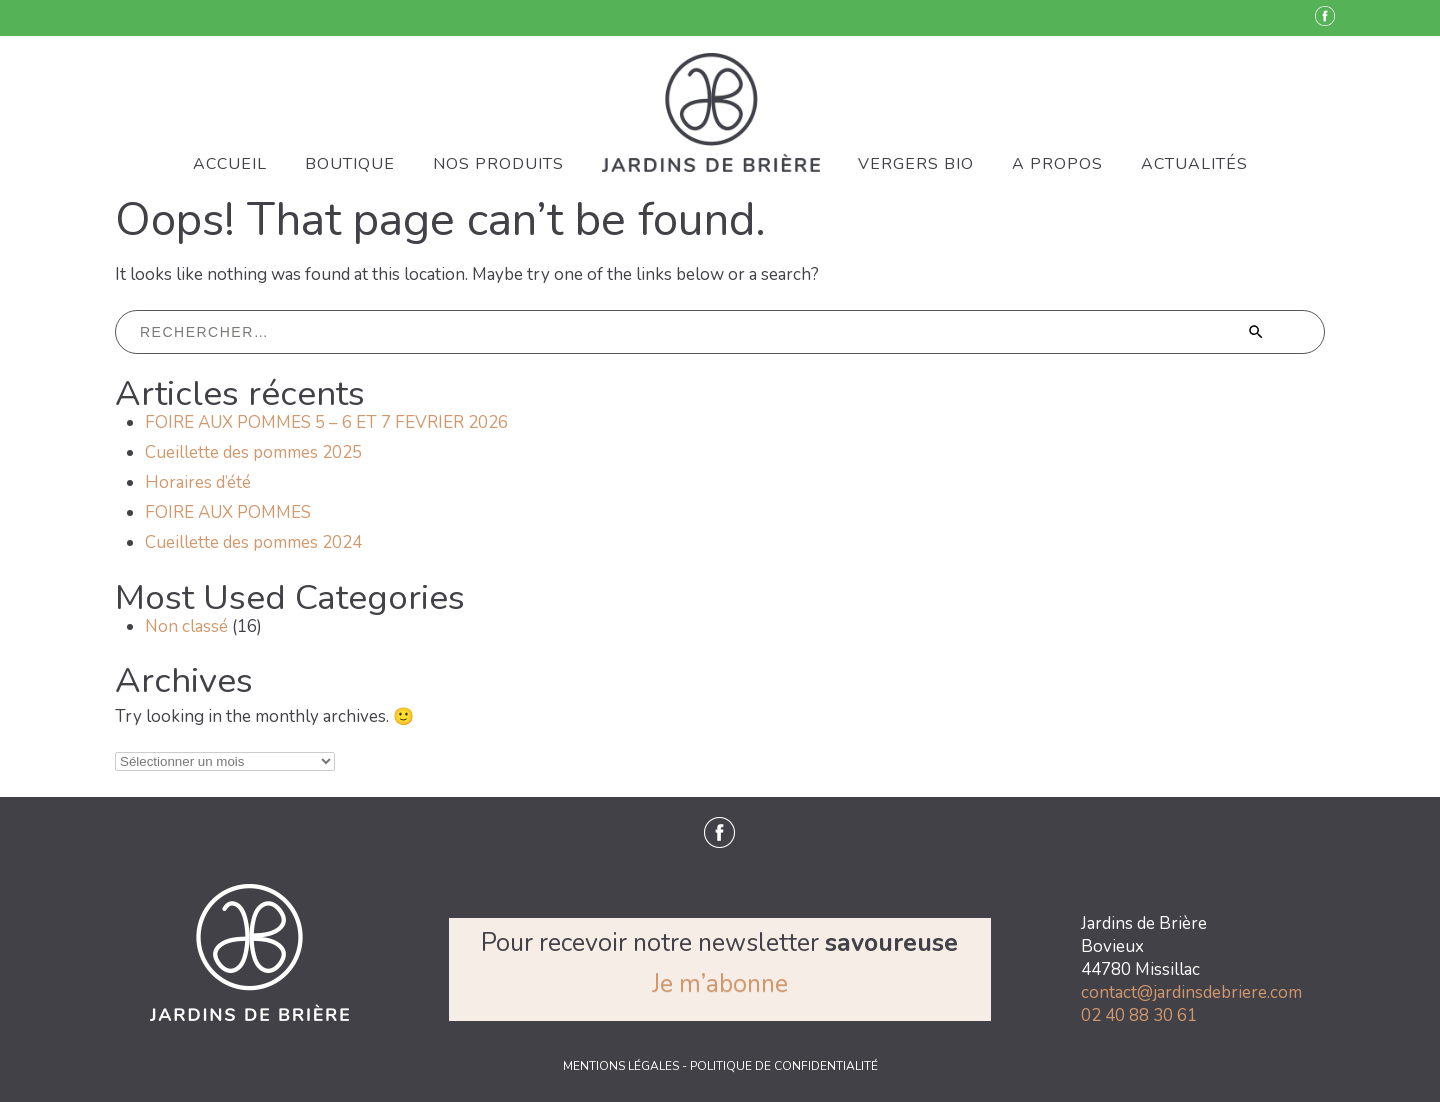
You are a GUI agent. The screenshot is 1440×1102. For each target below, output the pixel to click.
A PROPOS (1057, 164)
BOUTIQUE (350, 164)
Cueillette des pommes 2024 (253, 542)
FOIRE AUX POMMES (228, 512)
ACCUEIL (230, 164)
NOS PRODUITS (498, 164)
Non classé (186, 626)
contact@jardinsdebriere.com (1191, 992)
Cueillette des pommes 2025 (253, 452)
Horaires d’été (198, 482)
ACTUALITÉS (1194, 164)
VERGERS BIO (916, 164)
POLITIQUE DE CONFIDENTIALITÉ (784, 1066)
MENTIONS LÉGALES (622, 1066)
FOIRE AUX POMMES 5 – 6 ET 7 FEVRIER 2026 (326, 422)
